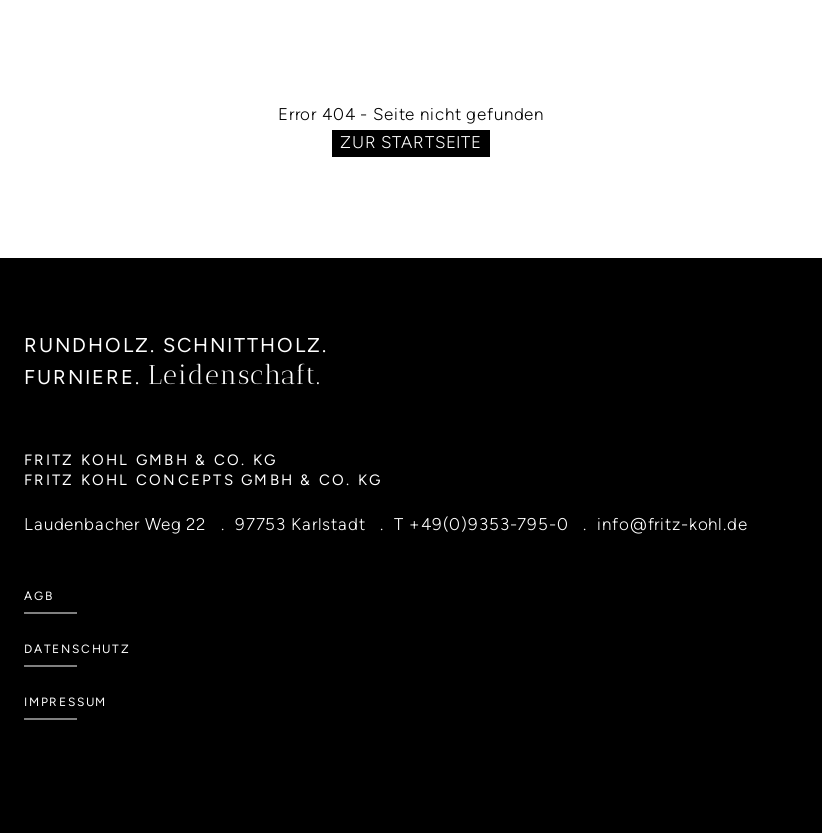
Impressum (65, 702)
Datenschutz (77, 649)
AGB (38, 596)
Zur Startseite (411, 142)
